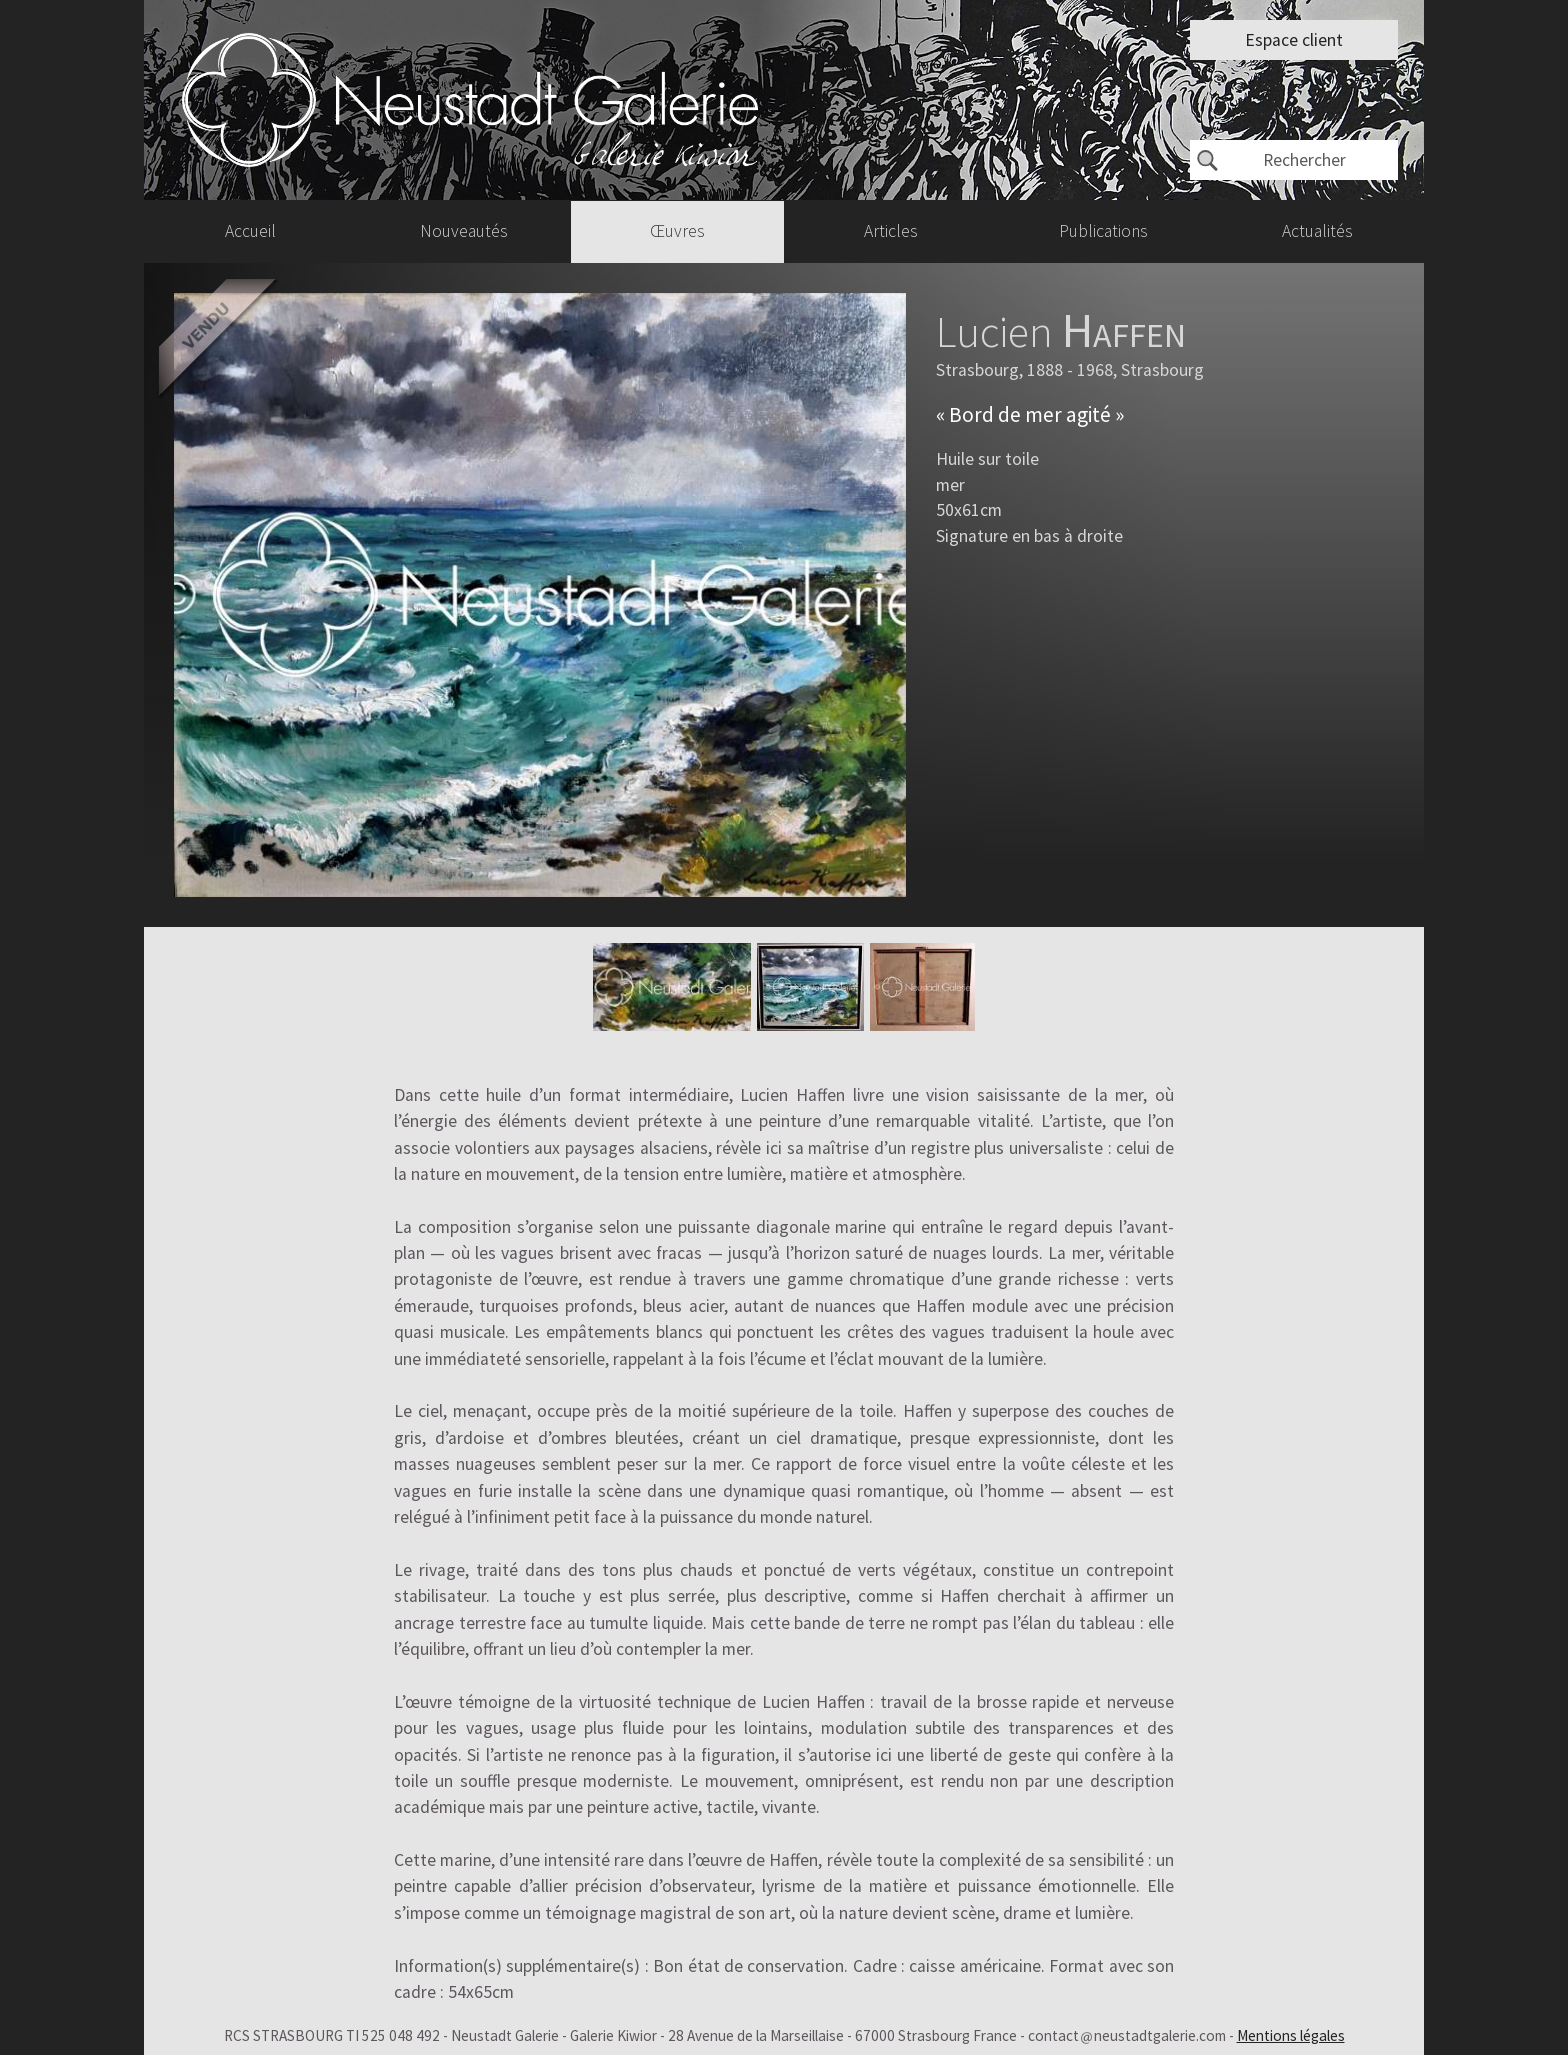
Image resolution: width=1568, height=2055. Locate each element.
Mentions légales (1291, 2035)
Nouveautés (464, 231)
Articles (891, 231)
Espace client (1294, 40)
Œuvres (677, 231)
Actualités (1317, 231)
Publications (1103, 231)
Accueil (250, 231)
